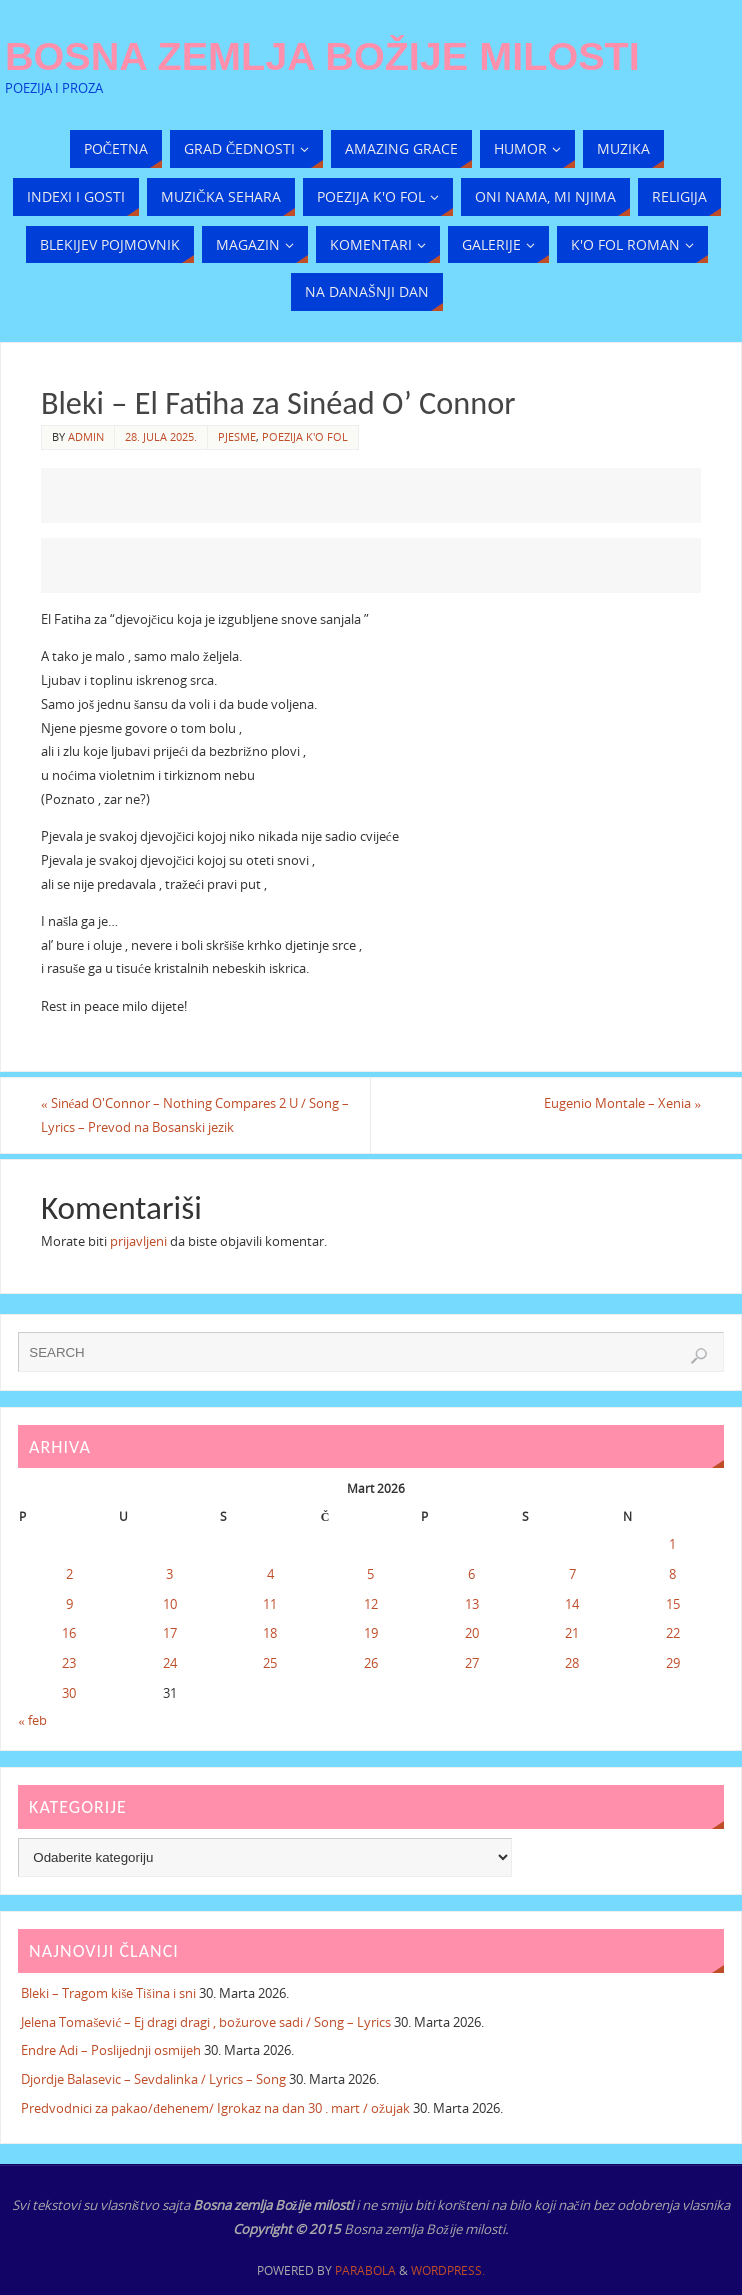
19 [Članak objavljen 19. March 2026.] (371, 1633)
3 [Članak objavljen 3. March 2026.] (169, 1574)
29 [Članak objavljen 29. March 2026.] (673, 1663)
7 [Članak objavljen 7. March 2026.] (572, 1574)
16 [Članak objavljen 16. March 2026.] (69, 1633)
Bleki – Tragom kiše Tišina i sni (108, 1993)
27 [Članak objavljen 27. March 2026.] (472, 1663)
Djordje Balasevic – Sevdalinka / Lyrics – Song (153, 2079)
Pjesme (237, 436)
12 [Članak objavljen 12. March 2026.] (371, 1604)
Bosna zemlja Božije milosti (322, 56)
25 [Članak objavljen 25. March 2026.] (270, 1663)
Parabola (365, 2270)
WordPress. (448, 2270)
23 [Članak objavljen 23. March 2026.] (69, 1663)
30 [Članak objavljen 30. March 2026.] (69, 1693)
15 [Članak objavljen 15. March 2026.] (673, 1604)
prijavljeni (138, 1241)
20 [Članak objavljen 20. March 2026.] (472, 1633)
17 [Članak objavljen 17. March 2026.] (170, 1633)
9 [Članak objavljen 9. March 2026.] (69, 1604)
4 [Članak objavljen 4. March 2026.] (270, 1574)
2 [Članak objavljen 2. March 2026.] (69, 1574)
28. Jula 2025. (161, 436)
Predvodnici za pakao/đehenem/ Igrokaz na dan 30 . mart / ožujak (215, 2108)
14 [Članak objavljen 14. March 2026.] (572, 1604)
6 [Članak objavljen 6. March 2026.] (471, 1574)
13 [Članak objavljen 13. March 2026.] (472, 1604)
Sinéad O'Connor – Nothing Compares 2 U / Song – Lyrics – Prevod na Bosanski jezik (195, 1115)
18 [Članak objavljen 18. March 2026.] (270, 1633)
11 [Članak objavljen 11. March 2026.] (270, 1604)
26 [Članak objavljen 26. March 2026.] (371, 1663)
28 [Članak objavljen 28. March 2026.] (572, 1663)
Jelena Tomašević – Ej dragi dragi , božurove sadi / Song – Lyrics (206, 2022)
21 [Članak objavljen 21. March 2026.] (572, 1633)
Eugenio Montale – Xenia (622, 1103)
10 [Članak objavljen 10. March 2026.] (170, 1604)
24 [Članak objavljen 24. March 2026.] (170, 1663)
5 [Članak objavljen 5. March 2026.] (370, 1574)
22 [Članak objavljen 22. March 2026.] (673, 1633)
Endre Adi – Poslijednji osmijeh (111, 2050)
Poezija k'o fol (305, 436)
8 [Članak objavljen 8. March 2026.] (672, 1574)
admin (86, 436)
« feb (32, 1720)
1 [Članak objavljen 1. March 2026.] (672, 1544)
